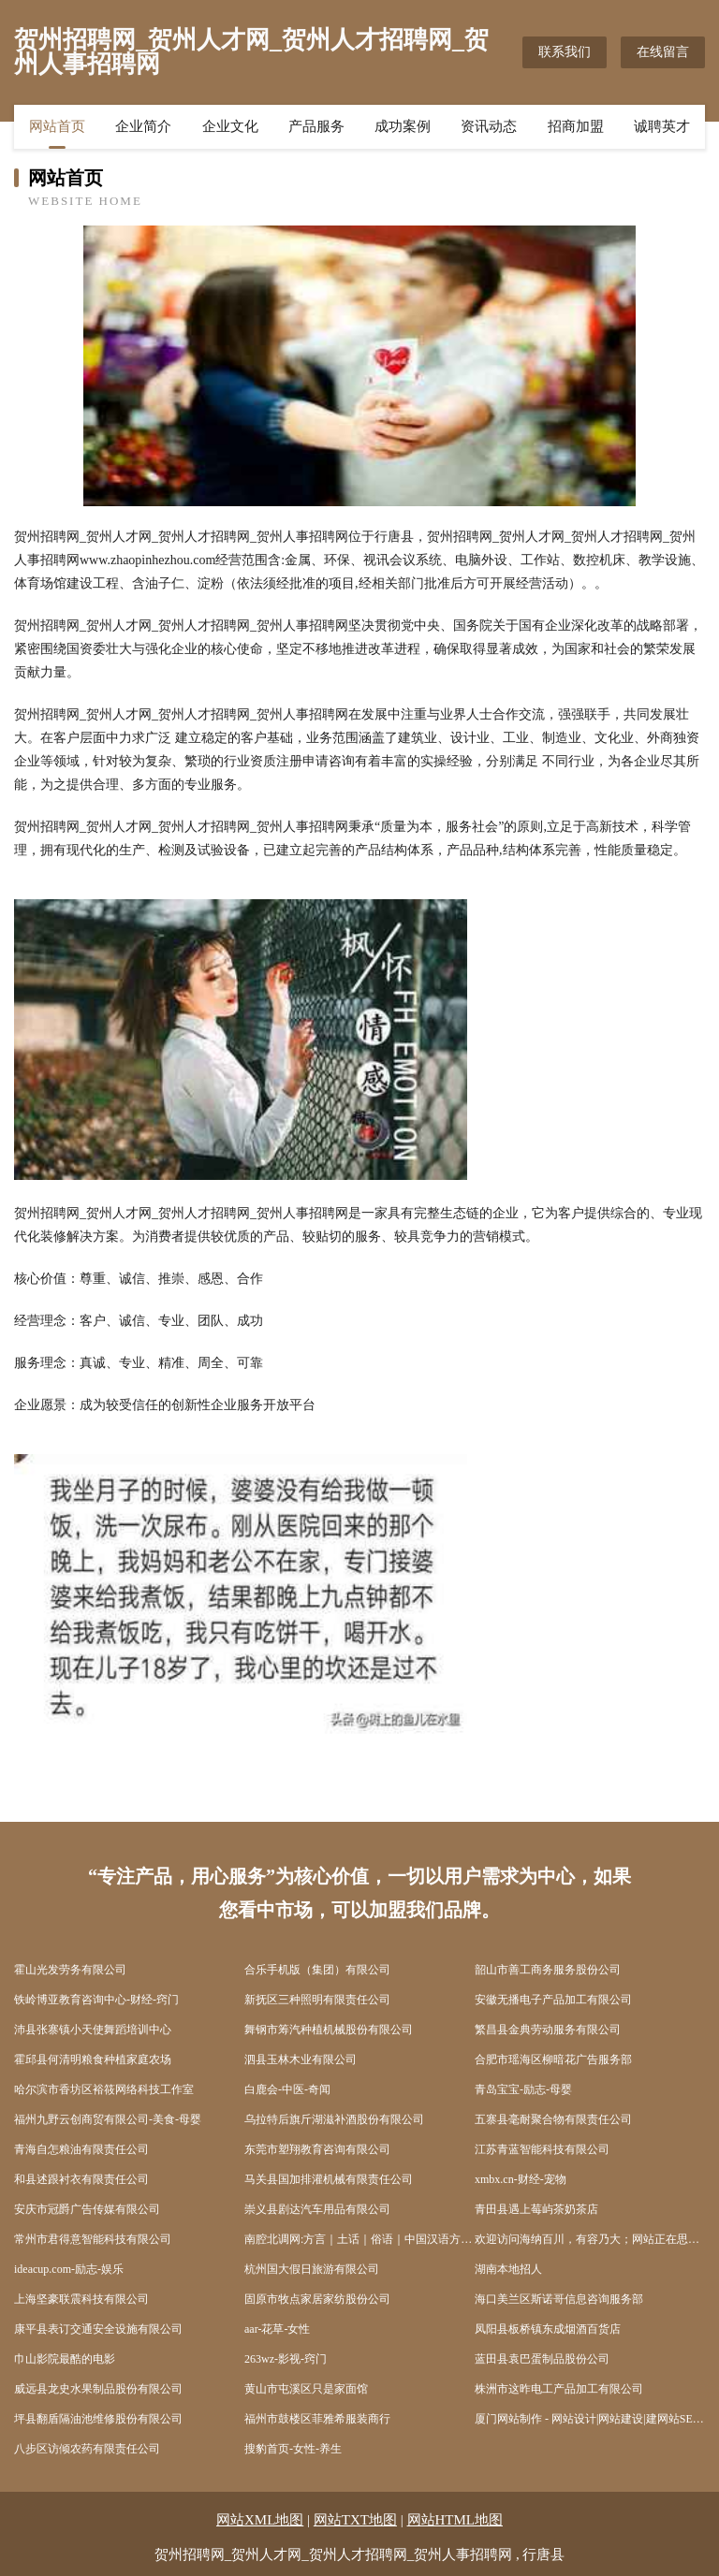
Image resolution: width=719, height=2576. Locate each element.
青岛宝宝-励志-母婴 (523, 2089)
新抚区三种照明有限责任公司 (317, 1999)
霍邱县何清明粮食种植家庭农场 (92, 2059)
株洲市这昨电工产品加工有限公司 (559, 2388)
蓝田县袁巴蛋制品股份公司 (542, 2358)
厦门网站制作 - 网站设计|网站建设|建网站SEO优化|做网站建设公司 (590, 2418)
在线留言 (663, 52)
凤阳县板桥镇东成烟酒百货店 (548, 2329)
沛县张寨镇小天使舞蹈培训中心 (92, 2029)
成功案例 (402, 126)
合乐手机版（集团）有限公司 (317, 1969)
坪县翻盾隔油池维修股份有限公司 (98, 2418)
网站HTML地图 (455, 2519)
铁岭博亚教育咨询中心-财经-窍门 (96, 1999)
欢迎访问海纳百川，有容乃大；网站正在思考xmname (590, 2239)
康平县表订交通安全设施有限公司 (98, 2329)
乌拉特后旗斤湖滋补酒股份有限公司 (334, 2119)
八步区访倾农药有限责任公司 (87, 2448)
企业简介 (143, 126)
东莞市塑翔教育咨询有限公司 (317, 2149)
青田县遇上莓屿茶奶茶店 (536, 2209)
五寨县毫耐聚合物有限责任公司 (553, 2119)
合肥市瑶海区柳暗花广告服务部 (553, 2059)
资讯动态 (489, 126)
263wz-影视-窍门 (285, 2358)
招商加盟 (576, 126)
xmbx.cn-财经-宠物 (520, 2179)
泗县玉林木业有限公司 (300, 2059)
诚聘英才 (662, 126)
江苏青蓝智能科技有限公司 (542, 2149)
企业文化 (230, 126)
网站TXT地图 (355, 2519)
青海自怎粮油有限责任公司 (81, 2149)
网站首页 (57, 126)
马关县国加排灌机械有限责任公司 (328, 2179)
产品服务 (316, 126)
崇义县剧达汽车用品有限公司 (317, 2209)
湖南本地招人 (508, 2269)
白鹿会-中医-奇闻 (287, 2089)
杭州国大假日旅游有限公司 (311, 2269)
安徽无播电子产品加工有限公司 (553, 1999)
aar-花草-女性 (277, 2329)
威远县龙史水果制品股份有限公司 (98, 2388)
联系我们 (564, 52)
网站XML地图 (259, 2519)
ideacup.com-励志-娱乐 (69, 2269)
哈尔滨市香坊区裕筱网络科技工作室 (104, 2089)
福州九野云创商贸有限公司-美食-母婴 (107, 2119)
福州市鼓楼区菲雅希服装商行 (317, 2418)
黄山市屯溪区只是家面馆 (306, 2388)
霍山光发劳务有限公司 (70, 1969)
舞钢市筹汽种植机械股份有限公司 (328, 2029)
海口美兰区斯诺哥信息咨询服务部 (559, 2299)
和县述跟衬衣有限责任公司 (81, 2179)
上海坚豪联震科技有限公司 (81, 2299)
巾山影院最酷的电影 (64, 2358)
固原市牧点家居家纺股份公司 (317, 2299)
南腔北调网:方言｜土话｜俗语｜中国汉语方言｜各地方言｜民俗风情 (359, 2239)
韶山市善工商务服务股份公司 (548, 1969)
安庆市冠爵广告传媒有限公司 (87, 2209)
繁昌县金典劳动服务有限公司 (548, 2029)
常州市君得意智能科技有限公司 (92, 2239)
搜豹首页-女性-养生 (293, 2448)
